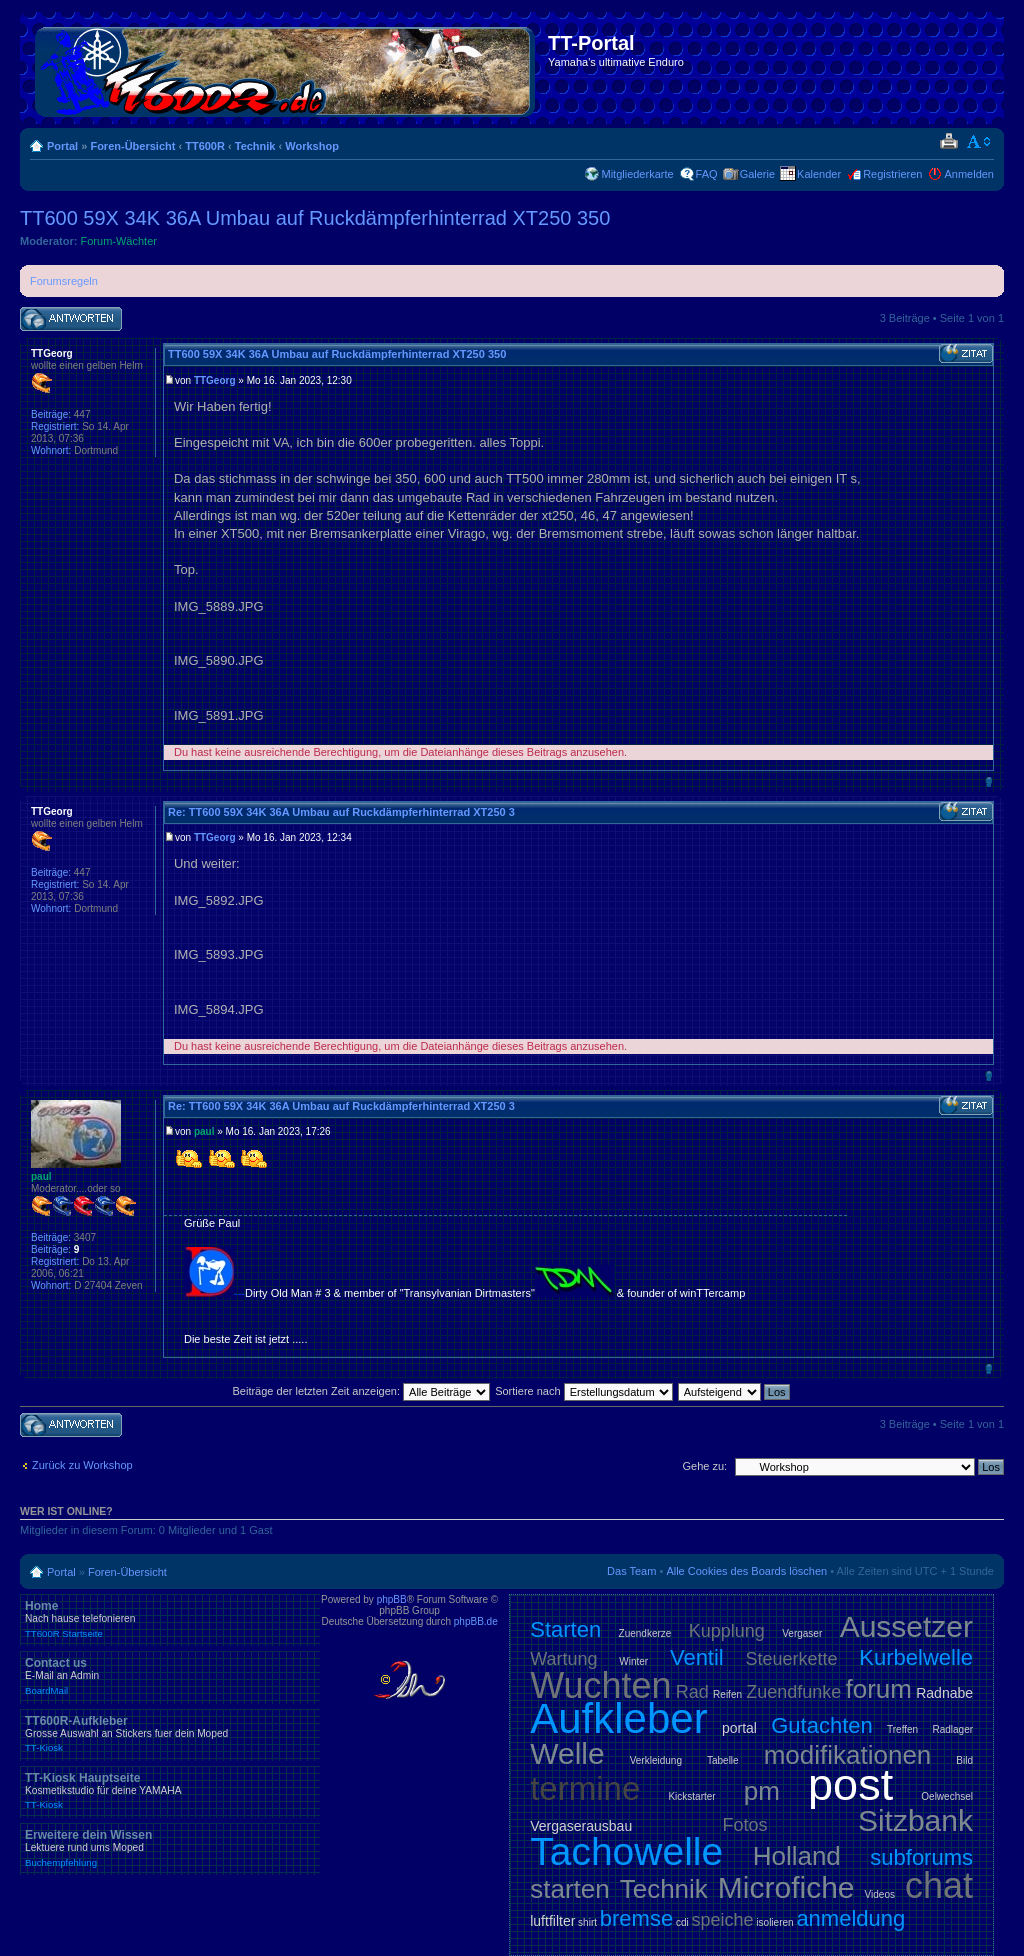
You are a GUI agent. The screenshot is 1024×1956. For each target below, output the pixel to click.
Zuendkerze (645, 1633)
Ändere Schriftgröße (979, 142)
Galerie (757, 174)
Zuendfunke (793, 1692)
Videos (880, 1894)
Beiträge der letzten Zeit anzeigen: (361, 1391)
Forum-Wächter (119, 241)
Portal (62, 146)
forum (879, 1689)
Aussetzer (906, 1626)
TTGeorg (215, 380)
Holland (797, 1856)
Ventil (697, 1657)
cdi (682, 1922)
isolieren (774, 1922)
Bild (964, 1760)
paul (204, 1131)
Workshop (312, 146)
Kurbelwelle (916, 1657)
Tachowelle (626, 1851)
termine (585, 1788)
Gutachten (822, 1725)
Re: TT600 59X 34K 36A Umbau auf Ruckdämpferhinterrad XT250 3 (341, 812)
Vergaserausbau (581, 1826)
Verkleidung (656, 1760)
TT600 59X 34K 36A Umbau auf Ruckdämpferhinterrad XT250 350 (315, 218)
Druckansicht (948, 142)
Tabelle (723, 1760)
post (850, 1784)
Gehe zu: (704, 1466)
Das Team (631, 1571)
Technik (255, 146)
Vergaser (802, 1633)
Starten (565, 1629)
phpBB (392, 1599)
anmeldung (850, 1918)
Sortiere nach (583, 1391)
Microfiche (786, 1887)
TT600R (205, 146)
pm (762, 1791)
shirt (587, 1922)
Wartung (563, 1659)
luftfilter (552, 1921)
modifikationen (848, 1755)
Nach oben (988, 781)
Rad (692, 1692)
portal (739, 1728)
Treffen (902, 1729)
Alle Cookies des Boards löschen (746, 1571)
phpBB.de (476, 1621)
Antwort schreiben (71, 319)
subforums (921, 1857)
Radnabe (944, 1693)
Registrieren (892, 174)
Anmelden (969, 174)
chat (939, 1885)
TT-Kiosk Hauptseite (170, 1791)
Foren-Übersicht (132, 146)
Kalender (819, 174)
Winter (633, 1661)
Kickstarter (691, 1796)
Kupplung (727, 1631)
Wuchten (600, 1685)
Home (170, 1619)
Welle (567, 1753)
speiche (723, 1920)
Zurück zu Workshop (82, 1465)
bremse (636, 1918)
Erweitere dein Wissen (170, 1848)
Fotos (745, 1825)
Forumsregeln (64, 281)
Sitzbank (915, 1820)
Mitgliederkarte (637, 174)
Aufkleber (618, 1718)
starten (570, 1889)
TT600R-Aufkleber (170, 1734)
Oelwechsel (947, 1796)
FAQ (707, 174)
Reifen (727, 1694)
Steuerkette (792, 1659)
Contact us (170, 1676)
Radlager (952, 1729)
